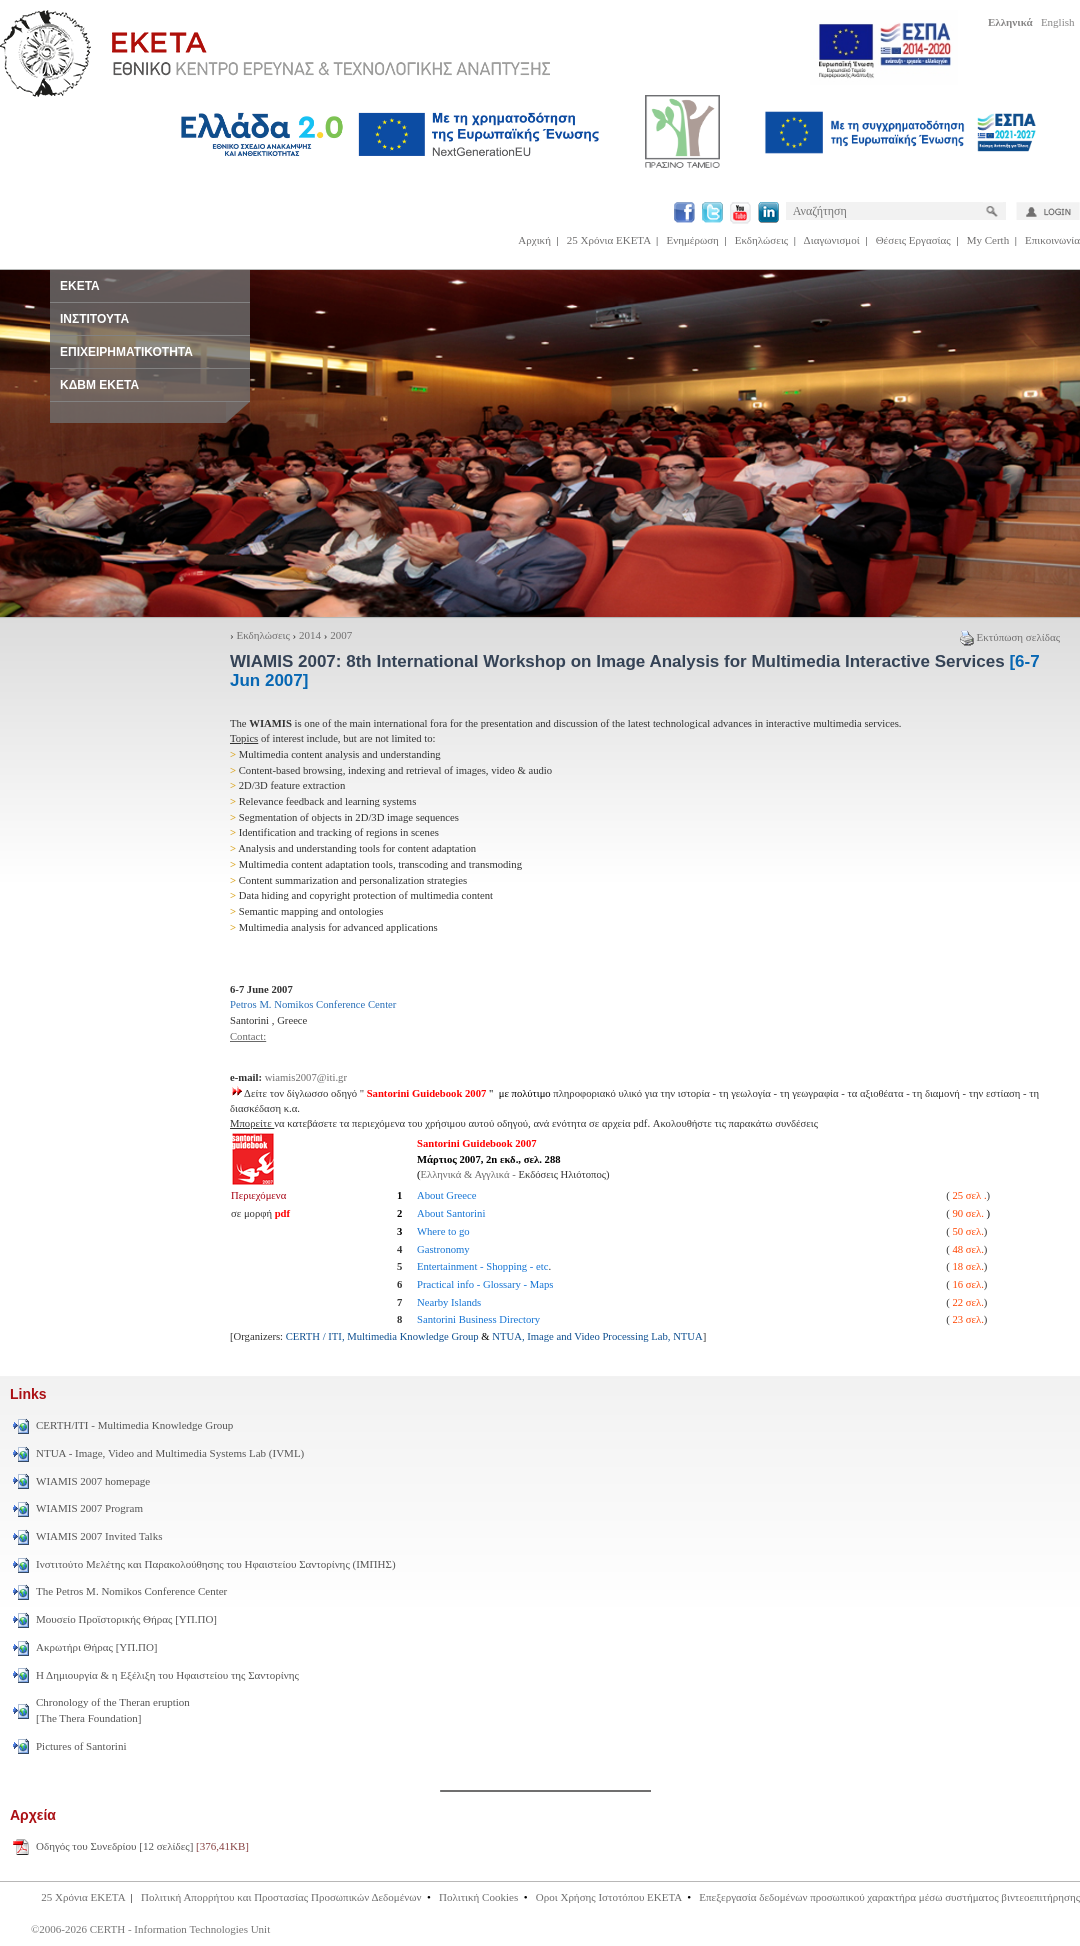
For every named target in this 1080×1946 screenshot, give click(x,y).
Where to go (443, 1231)
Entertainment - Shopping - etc (482, 1266)
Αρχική (534, 240)
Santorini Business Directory (478, 1319)
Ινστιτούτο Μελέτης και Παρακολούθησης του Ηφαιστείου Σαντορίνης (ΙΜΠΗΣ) (216, 1564)
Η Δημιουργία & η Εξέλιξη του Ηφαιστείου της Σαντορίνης (167, 1675)
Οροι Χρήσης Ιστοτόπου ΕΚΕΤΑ (609, 1897)
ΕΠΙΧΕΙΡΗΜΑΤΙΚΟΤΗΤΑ (126, 352)
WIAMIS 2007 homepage (93, 1481)
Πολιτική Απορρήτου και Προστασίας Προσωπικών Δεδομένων (281, 1897)
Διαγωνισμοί (832, 240)
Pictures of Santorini (81, 1746)
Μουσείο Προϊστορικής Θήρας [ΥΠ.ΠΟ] (126, 1619)
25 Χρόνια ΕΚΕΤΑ (609, 240)
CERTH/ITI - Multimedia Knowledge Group (134, 1425)
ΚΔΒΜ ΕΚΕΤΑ (99, 385)
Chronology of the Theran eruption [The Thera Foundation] (113, 1710)
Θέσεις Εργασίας (913, 240)
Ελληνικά (1010, 22)
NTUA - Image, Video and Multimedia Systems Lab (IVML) (170, 1453)
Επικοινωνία (1052, 240)
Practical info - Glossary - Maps (485, 1284)
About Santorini (451, 1213)
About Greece (446, 1195)
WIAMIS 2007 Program (89, 1508)
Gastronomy (443, 1249)
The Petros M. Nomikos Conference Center (131, 1591)
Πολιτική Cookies (478, 1897)
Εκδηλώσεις (761, 240)
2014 (310, 635)
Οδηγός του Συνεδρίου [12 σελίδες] (142, 1846)
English (1058, 22)
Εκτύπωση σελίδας (1010, 637)
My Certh (988, 240)
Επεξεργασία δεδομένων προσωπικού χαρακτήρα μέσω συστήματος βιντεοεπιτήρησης (889, 1897)
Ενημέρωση (693, 240)
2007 (341, 635)
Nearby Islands (449, 1302)
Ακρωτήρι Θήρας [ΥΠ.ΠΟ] (97, 1647)
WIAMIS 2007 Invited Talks (99, 1536)
